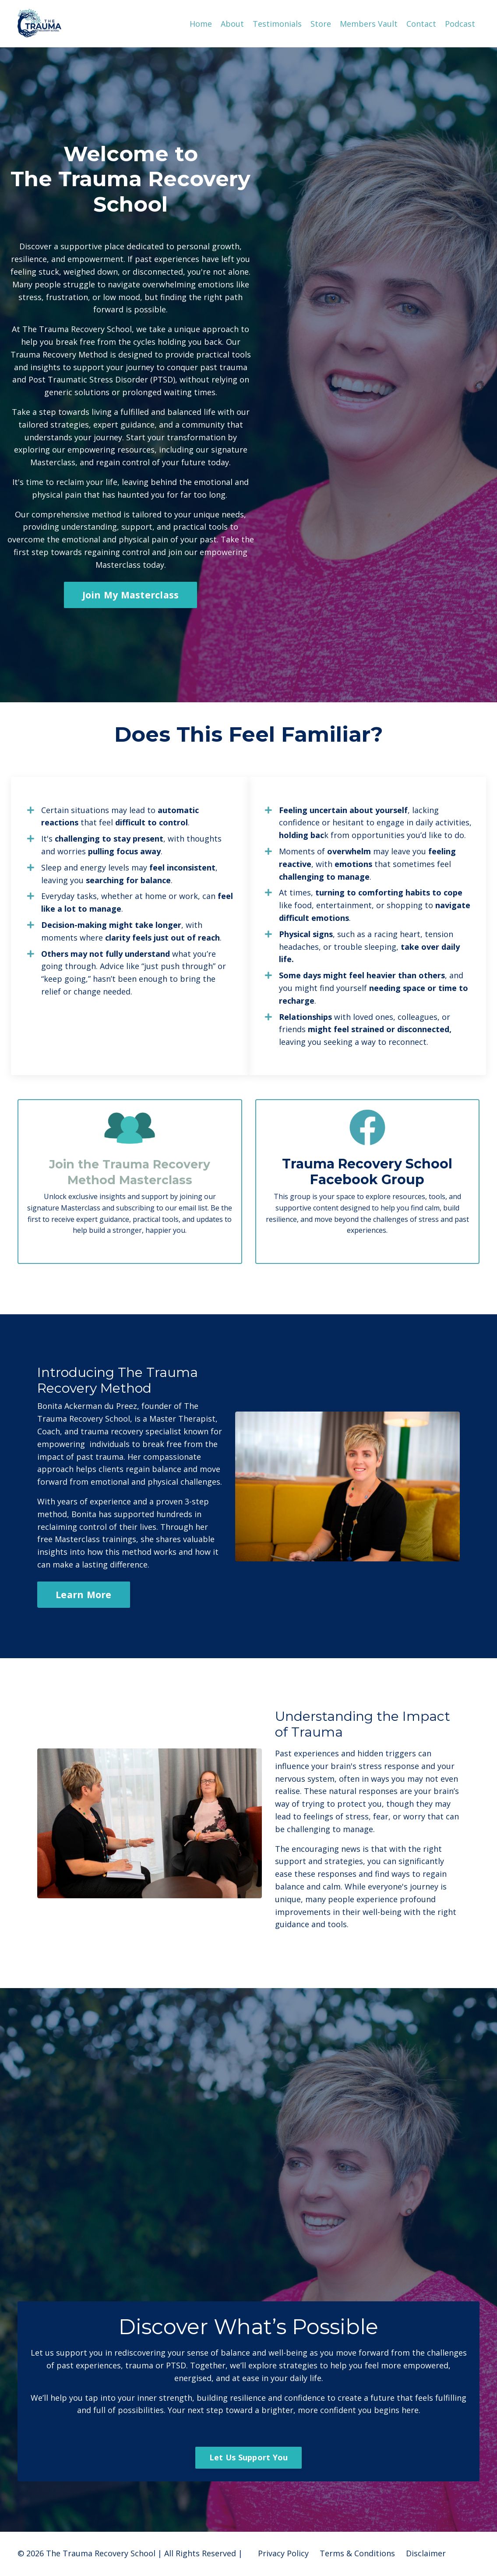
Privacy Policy (283, 2554)
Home (201, 23)
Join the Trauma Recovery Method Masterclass (129, 1172)
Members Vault (369, 23)
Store (320, 23)
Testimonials (277, 23)
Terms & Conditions (357, 2554)
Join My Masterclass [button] (130, 594)
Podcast (460, 23)
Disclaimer (426, 2554)
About (232, 23)
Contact (421, 23)
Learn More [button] (84, 1594)
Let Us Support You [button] (248, 2458)
